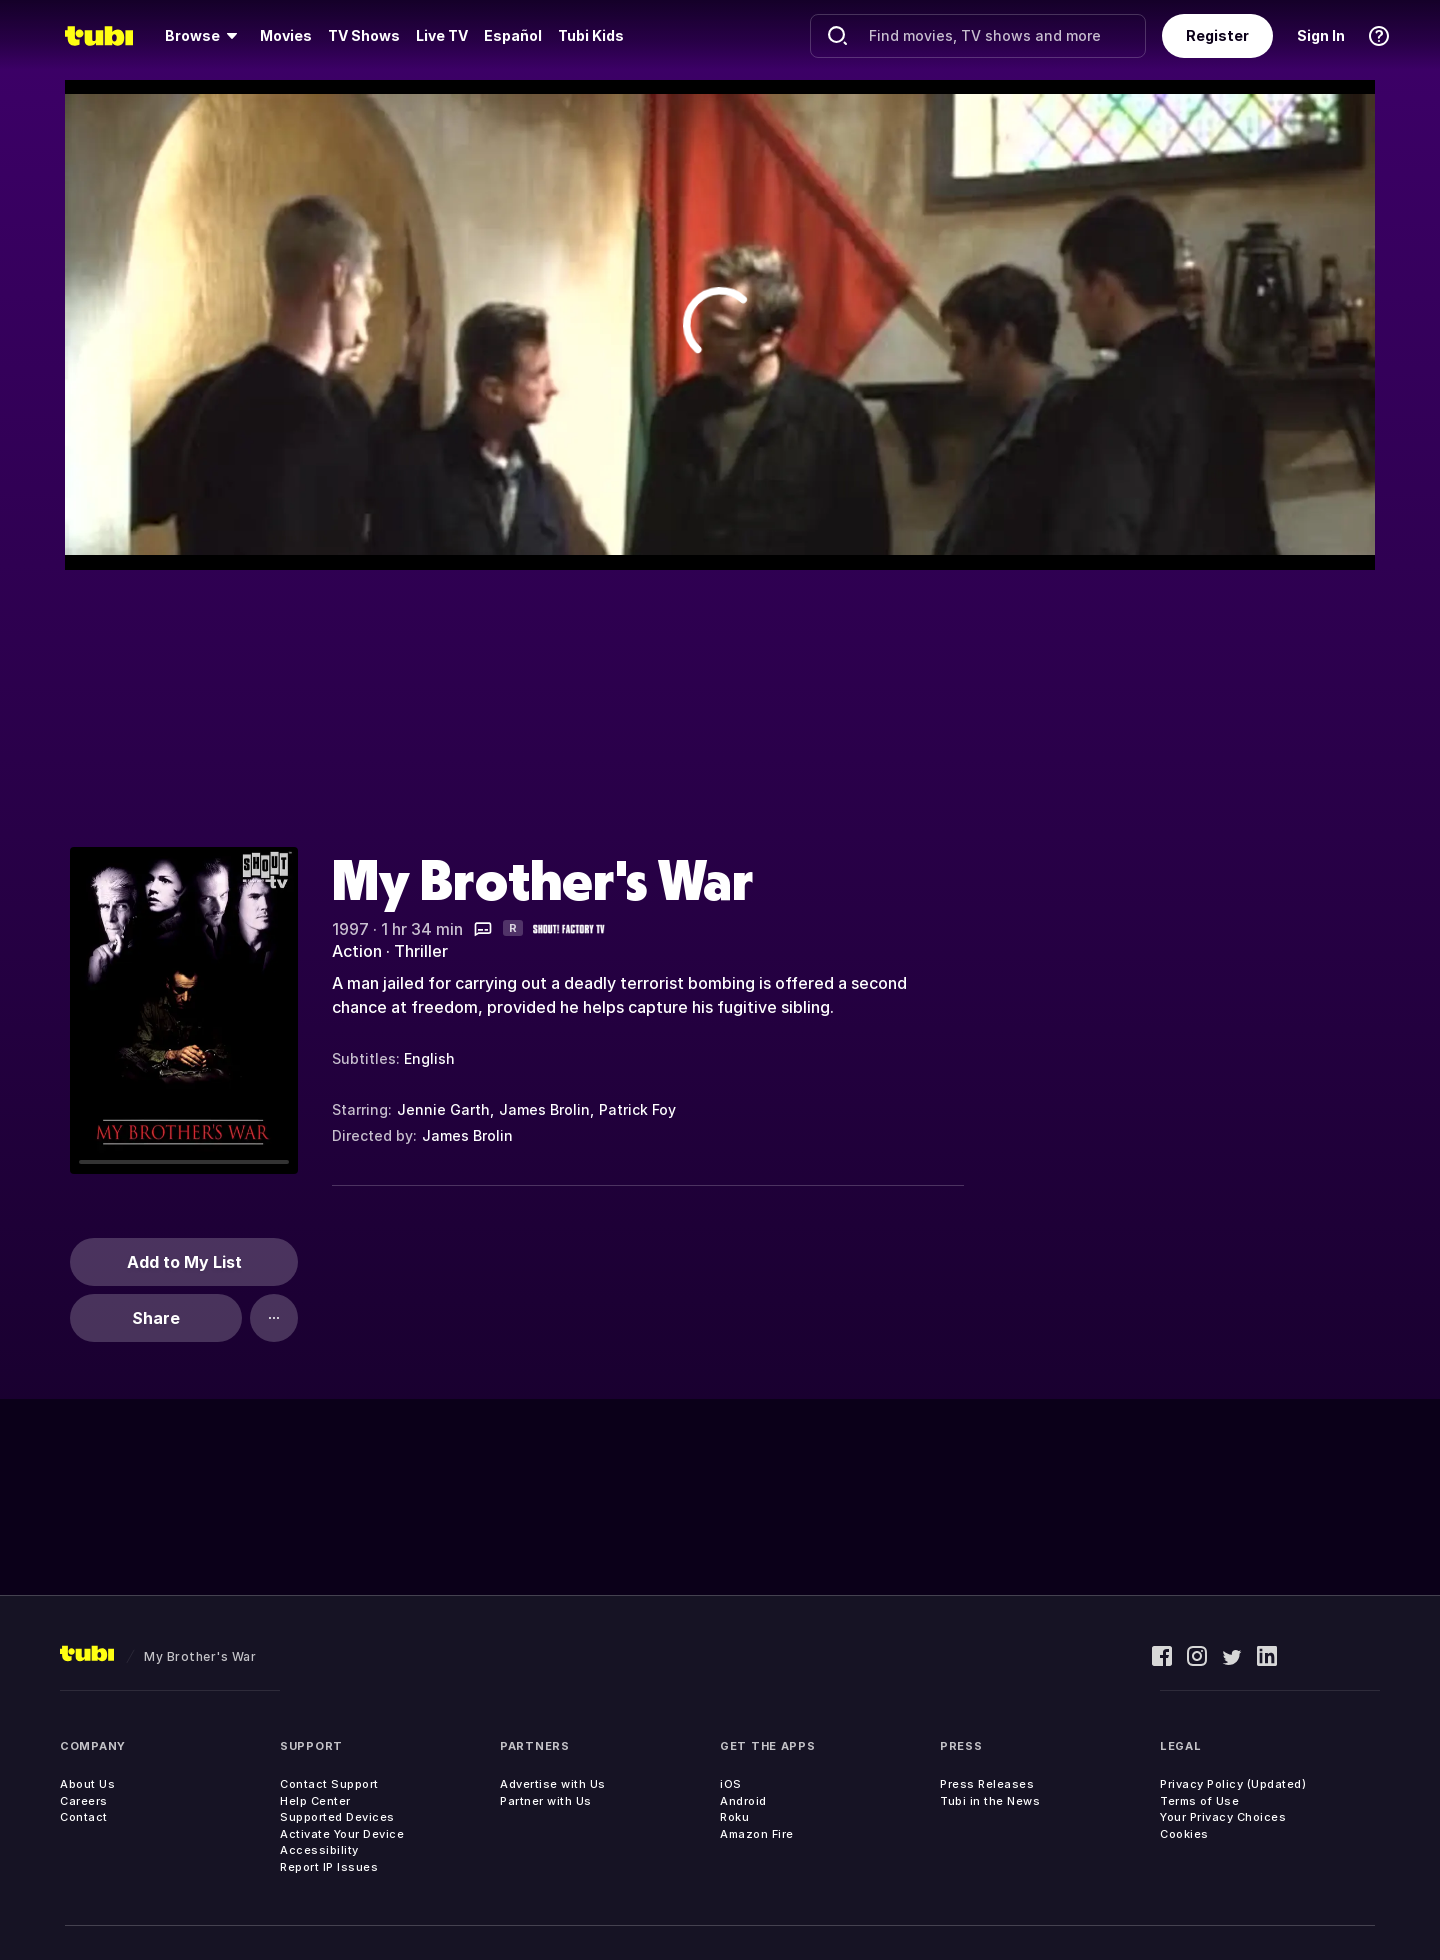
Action (357, 951)
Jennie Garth (443, 1109)
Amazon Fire (757, 1834)
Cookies (1184, 1834)
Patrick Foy (637, 1109)
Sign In (1321, 35)
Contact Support (329, 1784)
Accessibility (319, 1850)
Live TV (442, 35)
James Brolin (544, 1109)
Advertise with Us (553, 1784)
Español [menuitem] (513, 35)
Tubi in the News (990, 1801)
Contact (84, 1817)
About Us (87, 1784)
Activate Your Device (342, 1834)
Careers (84, 1801)
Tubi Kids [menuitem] (591, 35)
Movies (286, 35)
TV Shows (364, 35)
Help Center (315, 1801)
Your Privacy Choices (1223, 1817)
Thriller (421, 951)
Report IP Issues (329, 1867)
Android (743, 1801)
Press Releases (987, 1784)
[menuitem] (204, 36)
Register (1217, 35)
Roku (734, 1817)
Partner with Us (546, 1801)
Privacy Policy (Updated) (1233, 1784)
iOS (731, 1784)
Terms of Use (1199, 1801)
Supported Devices (337, 1817)
